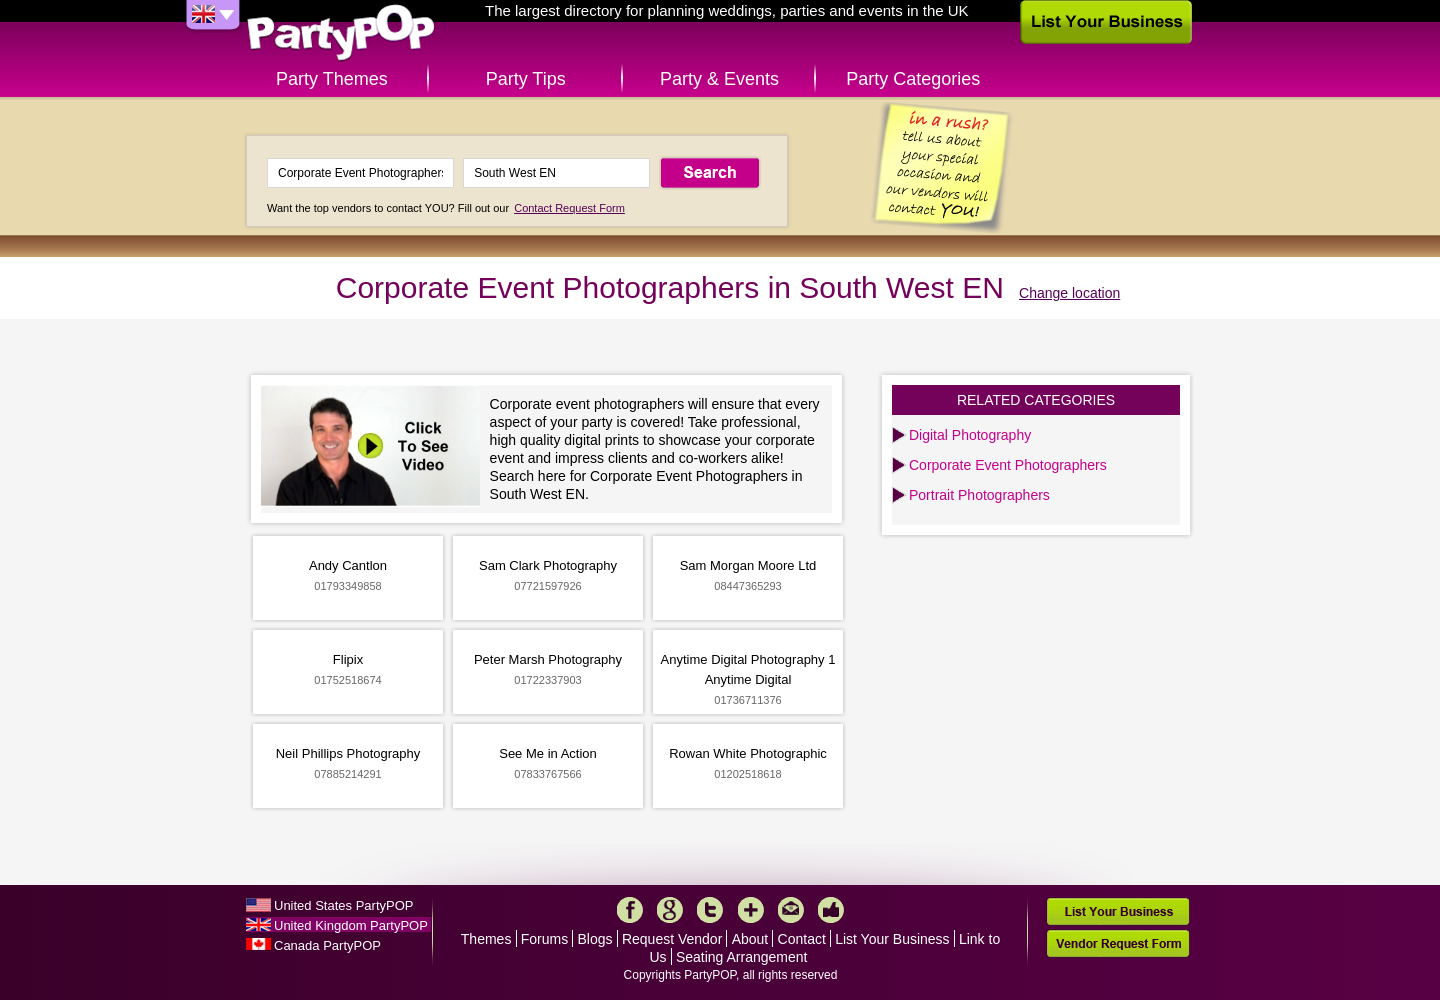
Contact (802, 939)
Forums (544, 939)
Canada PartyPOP (327, 945)
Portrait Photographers (979, 495)
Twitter (710, 910)
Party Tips (526, 79)
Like (831, 910)
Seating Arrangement (742, 957)
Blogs (595, 939)
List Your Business (892, 939)
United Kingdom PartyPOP (351, 925)
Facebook (630, 910)
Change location (1069, 293)
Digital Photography (970, 435)
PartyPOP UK (341, 33)
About (750, 939)
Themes (486, 939)
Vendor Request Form (1118, 943)
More (751, 910)
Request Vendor (672, 939)
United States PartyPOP (343, 905)
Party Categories (913, 79)
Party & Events (719, 79)
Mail (791, 910)
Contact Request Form (569, 208)
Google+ (670, 910)
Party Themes (332, 79)
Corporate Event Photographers (1008, 465)
